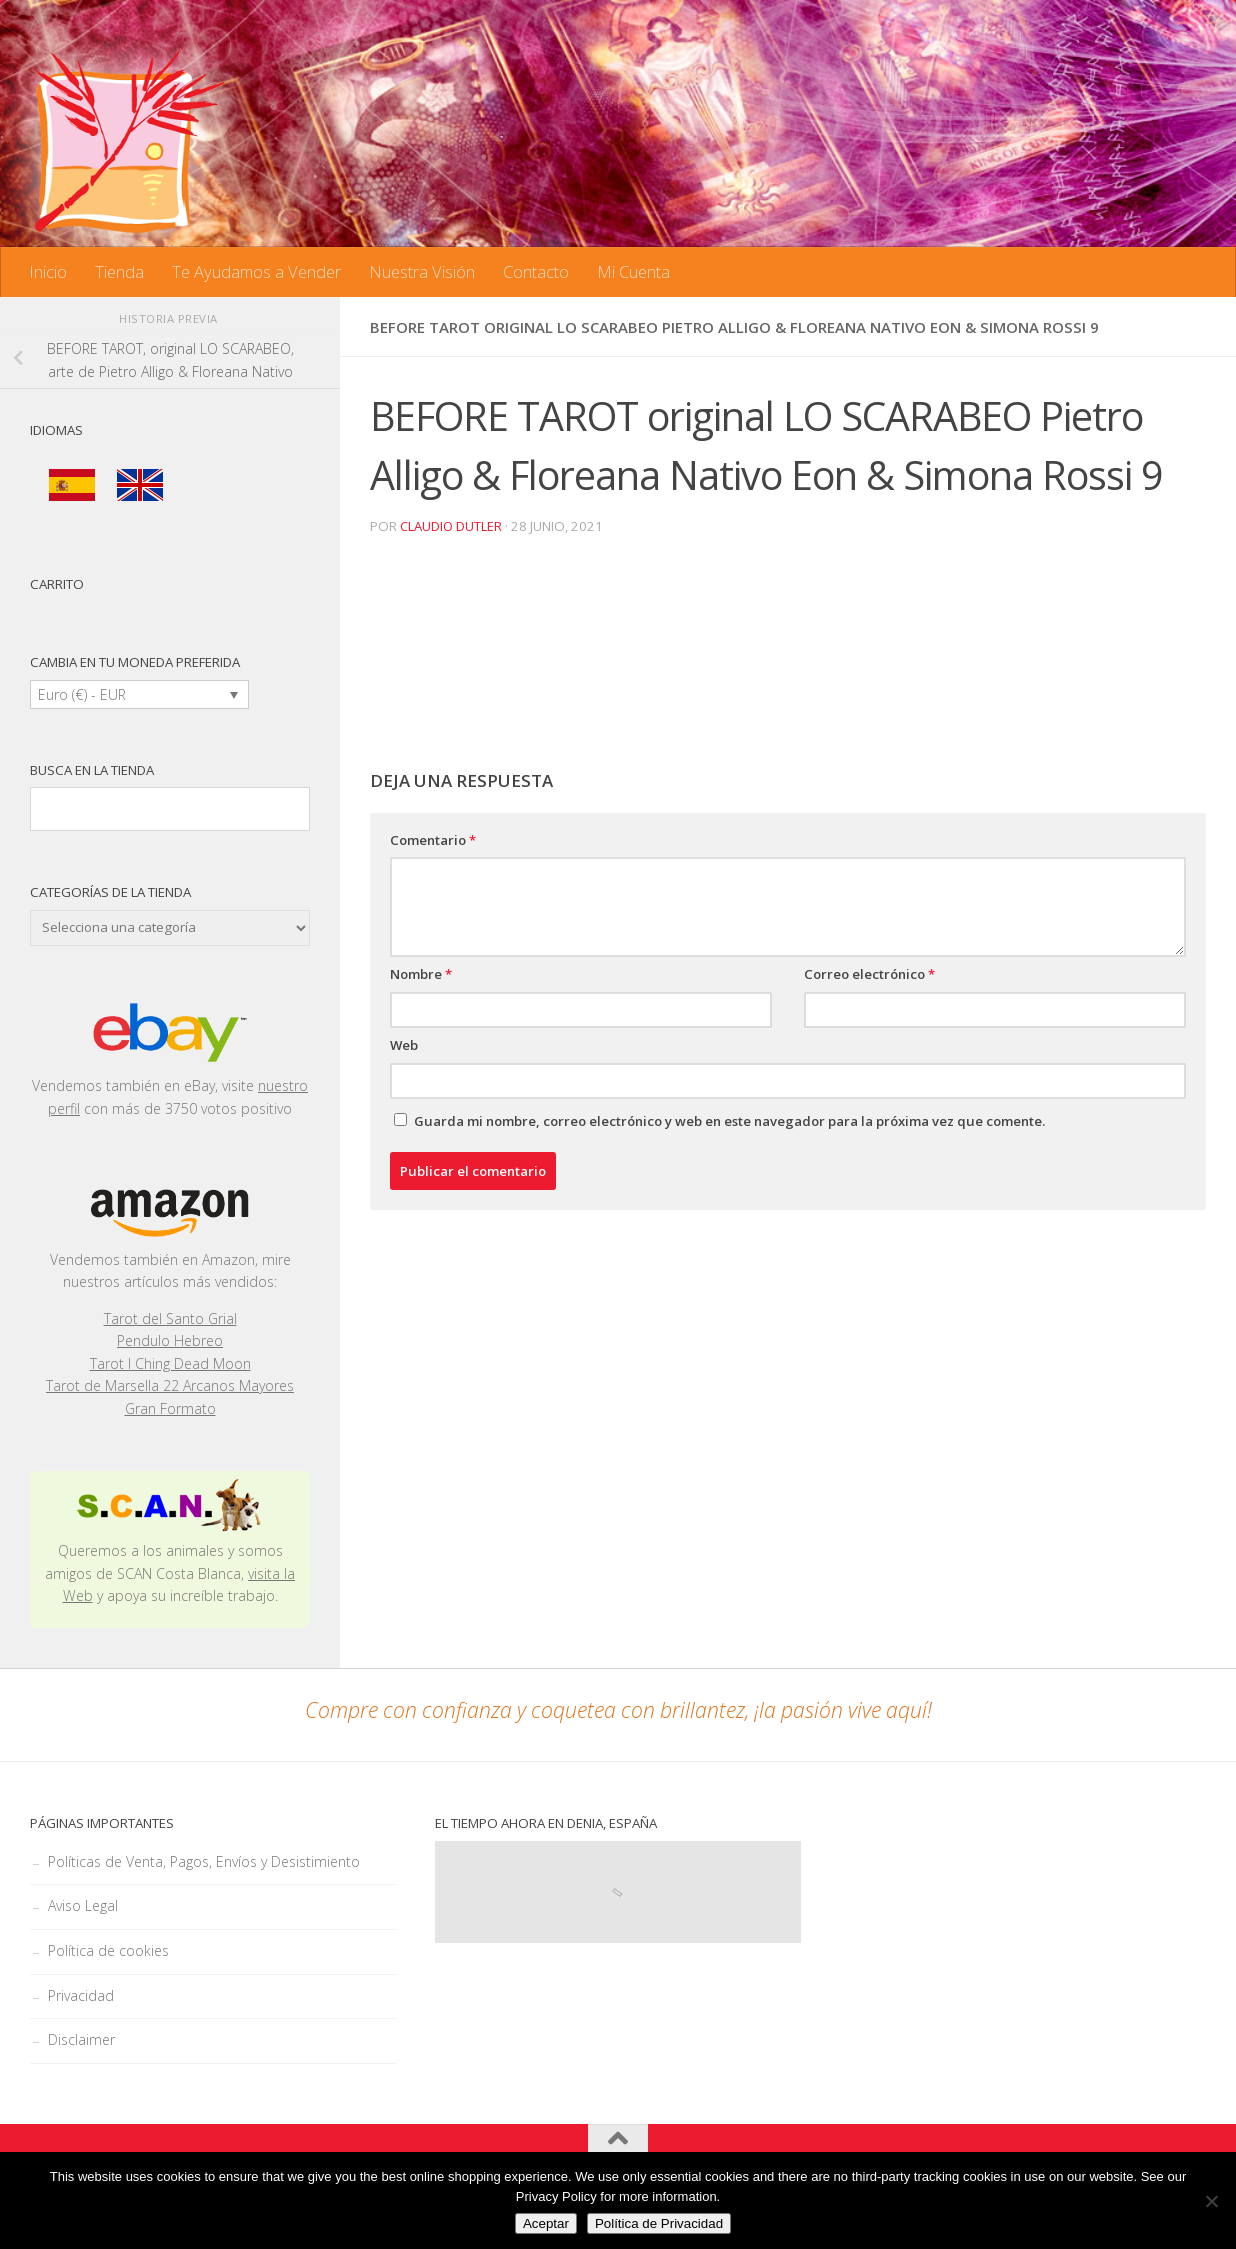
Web (404, 1045)
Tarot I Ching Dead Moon (170, 1363)
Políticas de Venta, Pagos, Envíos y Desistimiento (204, 1861)
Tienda (119, 271)
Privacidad (81, 1995)
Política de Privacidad (659, 2223)
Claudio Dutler (451, 526)
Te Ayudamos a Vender (256, 271)
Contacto (536, 271)
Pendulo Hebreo (170, 1340)
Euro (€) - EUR (82, 694)
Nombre (421, 974)
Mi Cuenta (633, 271)
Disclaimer (81, 2039)
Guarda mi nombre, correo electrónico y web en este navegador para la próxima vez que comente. (729, 1120)
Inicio (48, 271)
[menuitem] (72, 485)
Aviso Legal (83, 1905)
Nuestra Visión (422, 271)
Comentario (433, 840)
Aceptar (546, 2223)
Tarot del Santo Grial (170, 1318)
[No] (1211, 2201)
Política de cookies (108, 1950)
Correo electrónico (869, 974)
